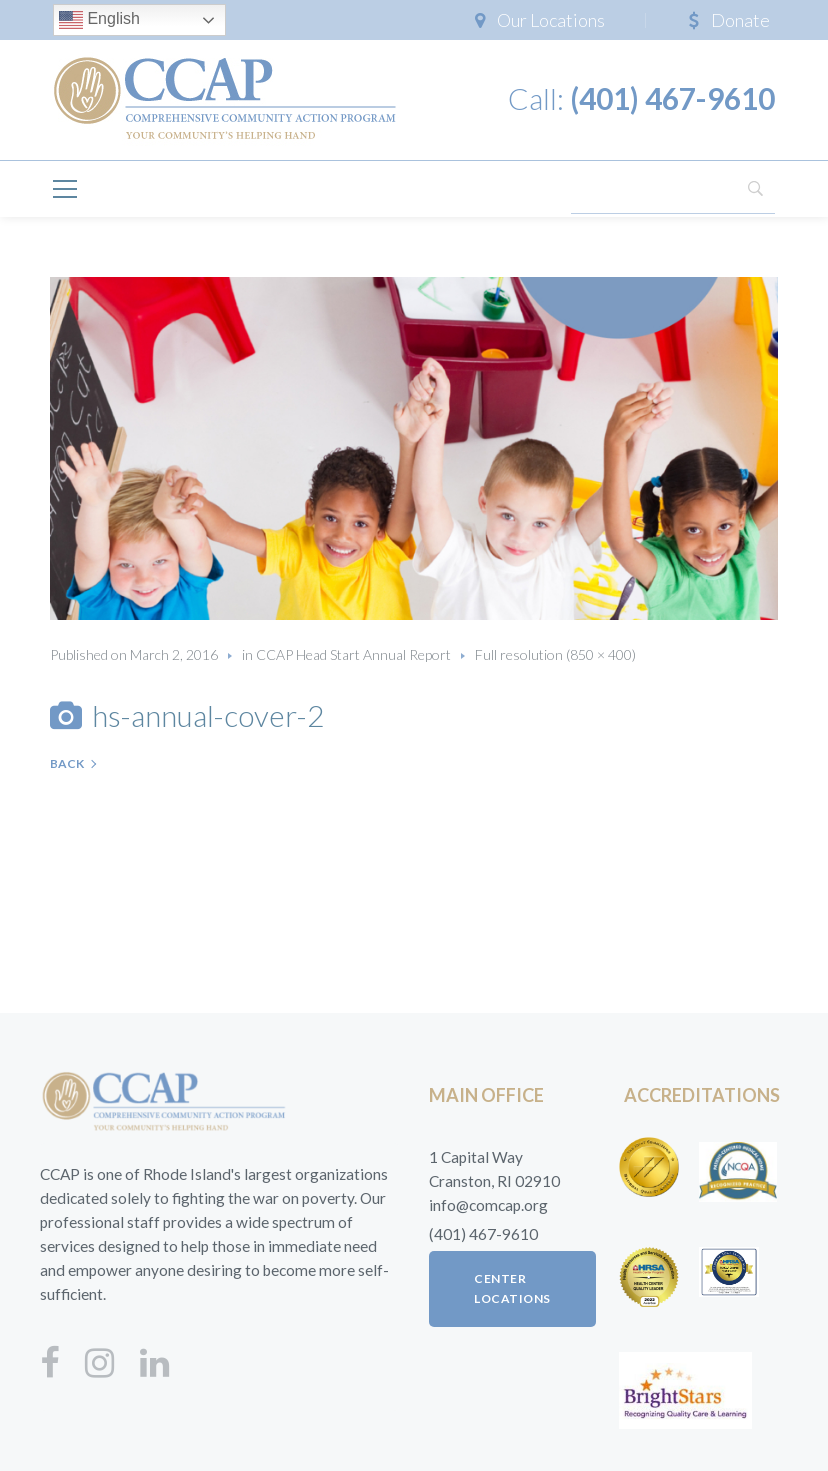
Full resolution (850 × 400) (555, 654)
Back (67, 763)
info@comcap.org (488, 1205)
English (99, 20)
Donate (740, 20)
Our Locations (551, 20)
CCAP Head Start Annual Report (353, 654)
